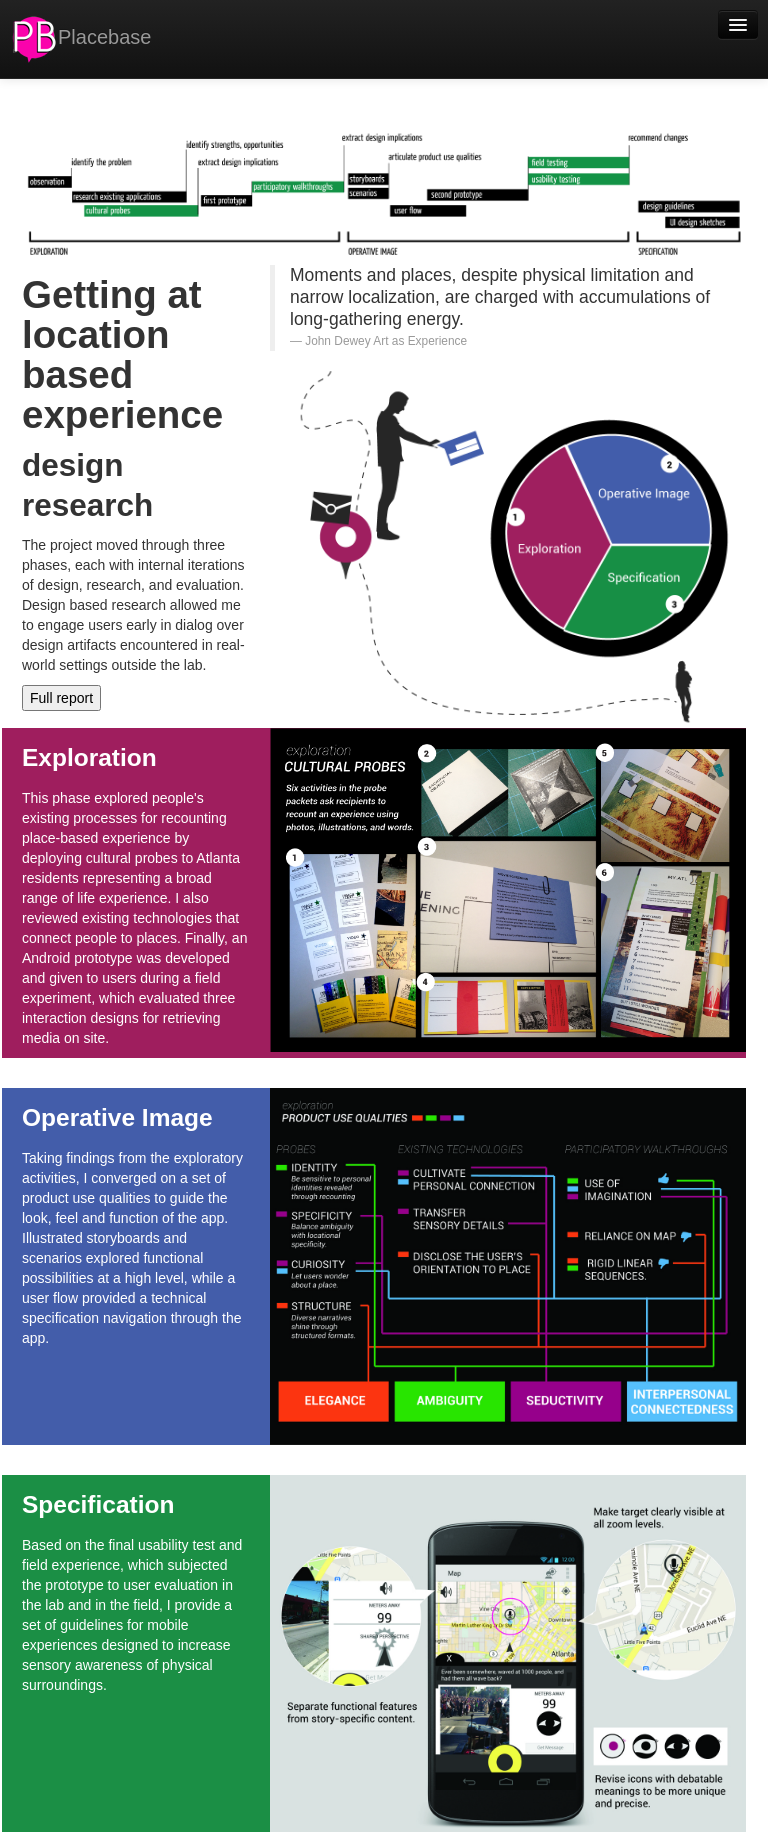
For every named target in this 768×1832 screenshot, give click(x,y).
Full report (61, 698)
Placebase (80, 39)
